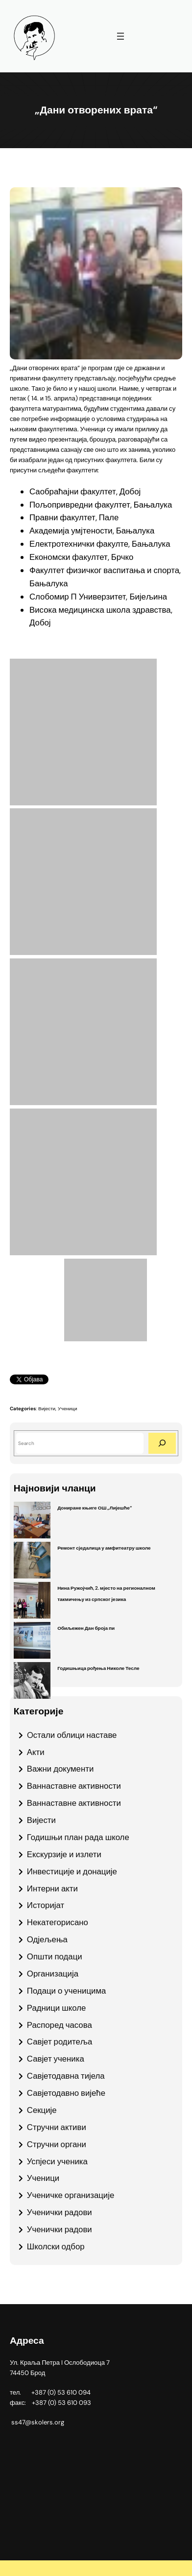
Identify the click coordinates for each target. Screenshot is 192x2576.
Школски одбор (56, 2246)
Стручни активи (56, 2127)
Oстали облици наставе (72, 1735)
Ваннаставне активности (74, 1785)
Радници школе (56, 2007)
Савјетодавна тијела (66, 2075)
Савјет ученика (55, 2058)
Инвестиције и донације (72, 1871)
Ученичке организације (70, 2195)
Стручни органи (56, 2144)
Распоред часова (59, 2025)
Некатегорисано (57, 1922)
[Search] (162, 1443)
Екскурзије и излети (64, 1854)
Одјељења (47, 1939)
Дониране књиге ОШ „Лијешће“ (94, 1508)
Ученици (67, 1408)
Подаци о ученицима (66, 1990)
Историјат (45, 1905)
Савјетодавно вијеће (66, 2092)
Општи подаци (54, 1956)
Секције (42, 2110)
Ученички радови (59, 2212)
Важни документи (60, 1768)
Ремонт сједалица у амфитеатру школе (103, 1548)
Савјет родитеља (60, 2041)
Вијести (46, 1408)
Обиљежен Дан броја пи (86, 1628)
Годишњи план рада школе (78, 1837)
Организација (52, 1973)
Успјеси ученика (57, 2161)
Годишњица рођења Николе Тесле (98, 1668)
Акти (36, 1752)
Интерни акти (52, 1888)
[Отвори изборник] (120, 36)
